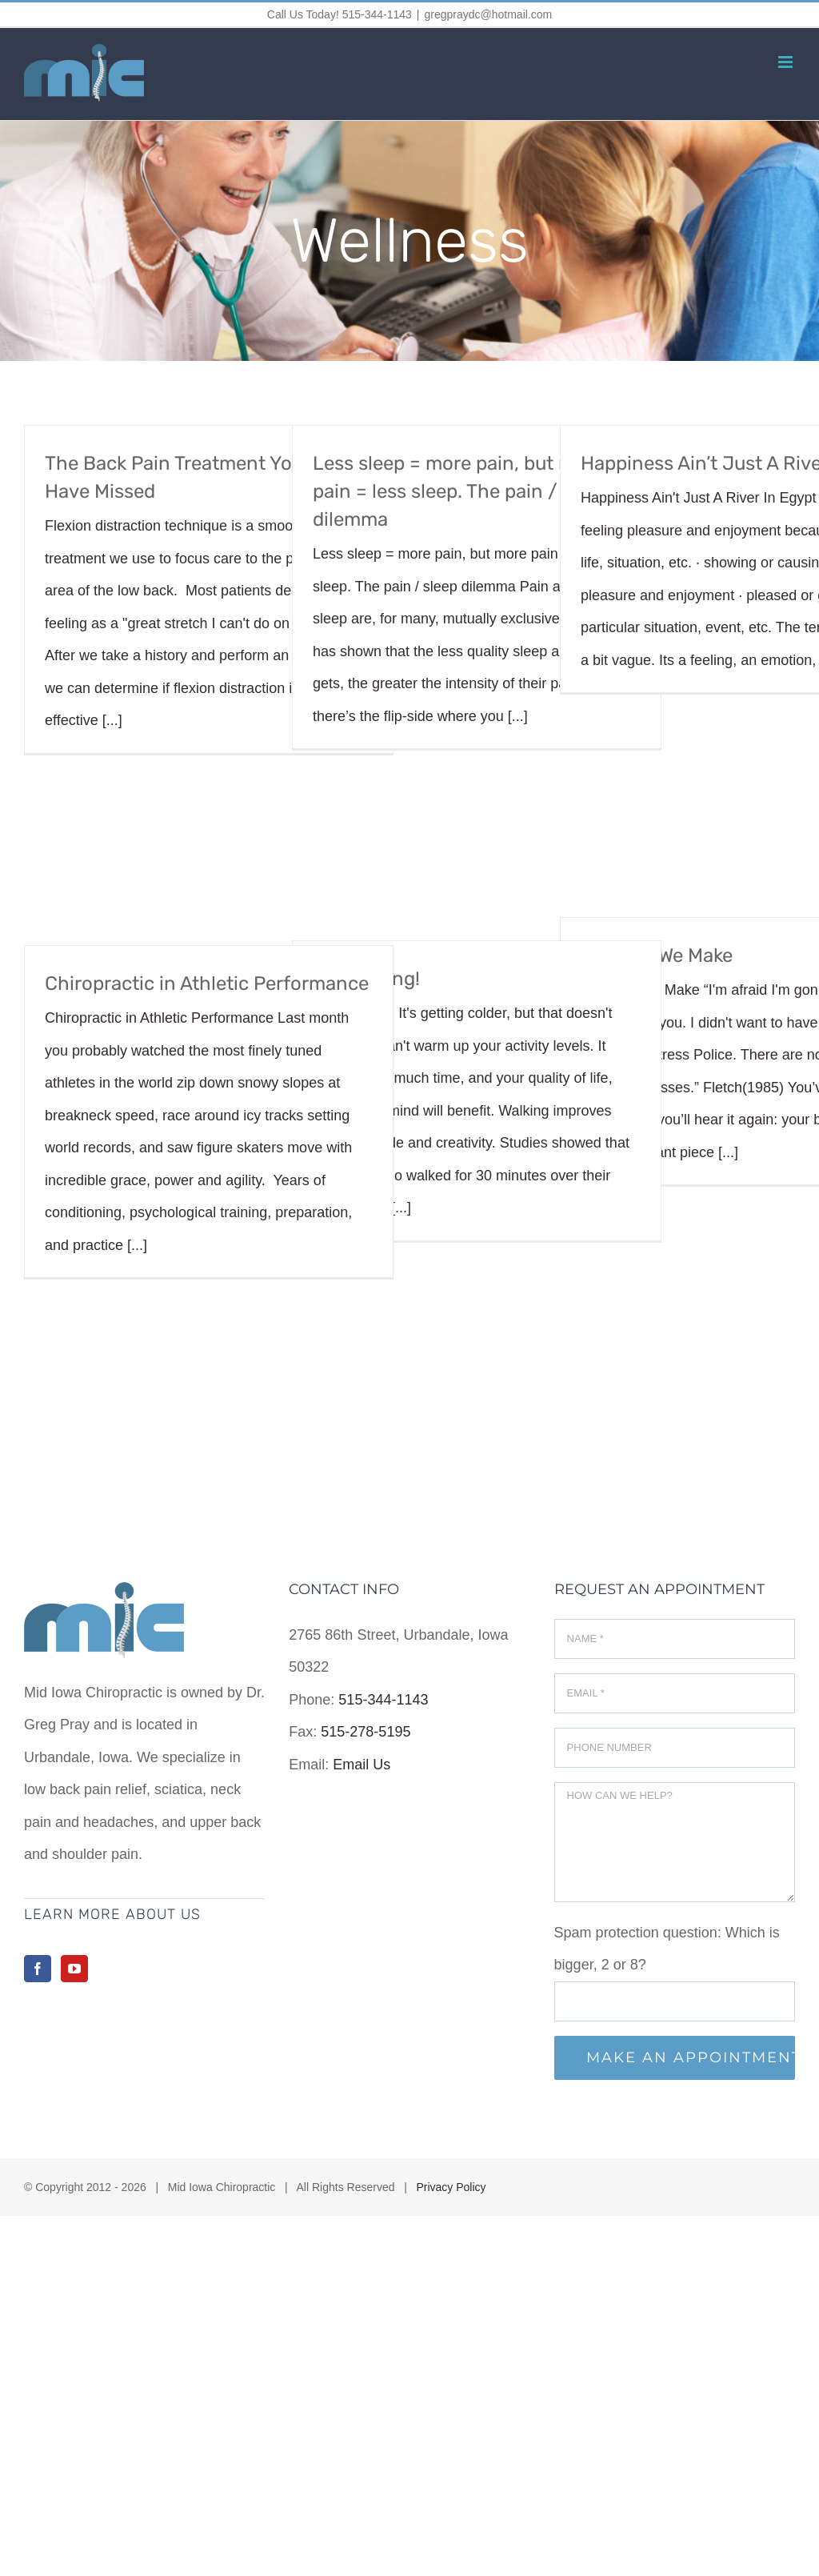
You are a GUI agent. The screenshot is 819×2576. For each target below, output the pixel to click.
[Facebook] (37, 1968)
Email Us (361, 1765)
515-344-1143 (383, 1700)
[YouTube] (74, 1968)
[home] (104, 1598)
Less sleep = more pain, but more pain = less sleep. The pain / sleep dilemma (461, 491)
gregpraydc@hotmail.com (488, 14)
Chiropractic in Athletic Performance (207, 983)
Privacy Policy (450, 2187)
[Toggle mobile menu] (786, 62)
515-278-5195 (365, 1732)
